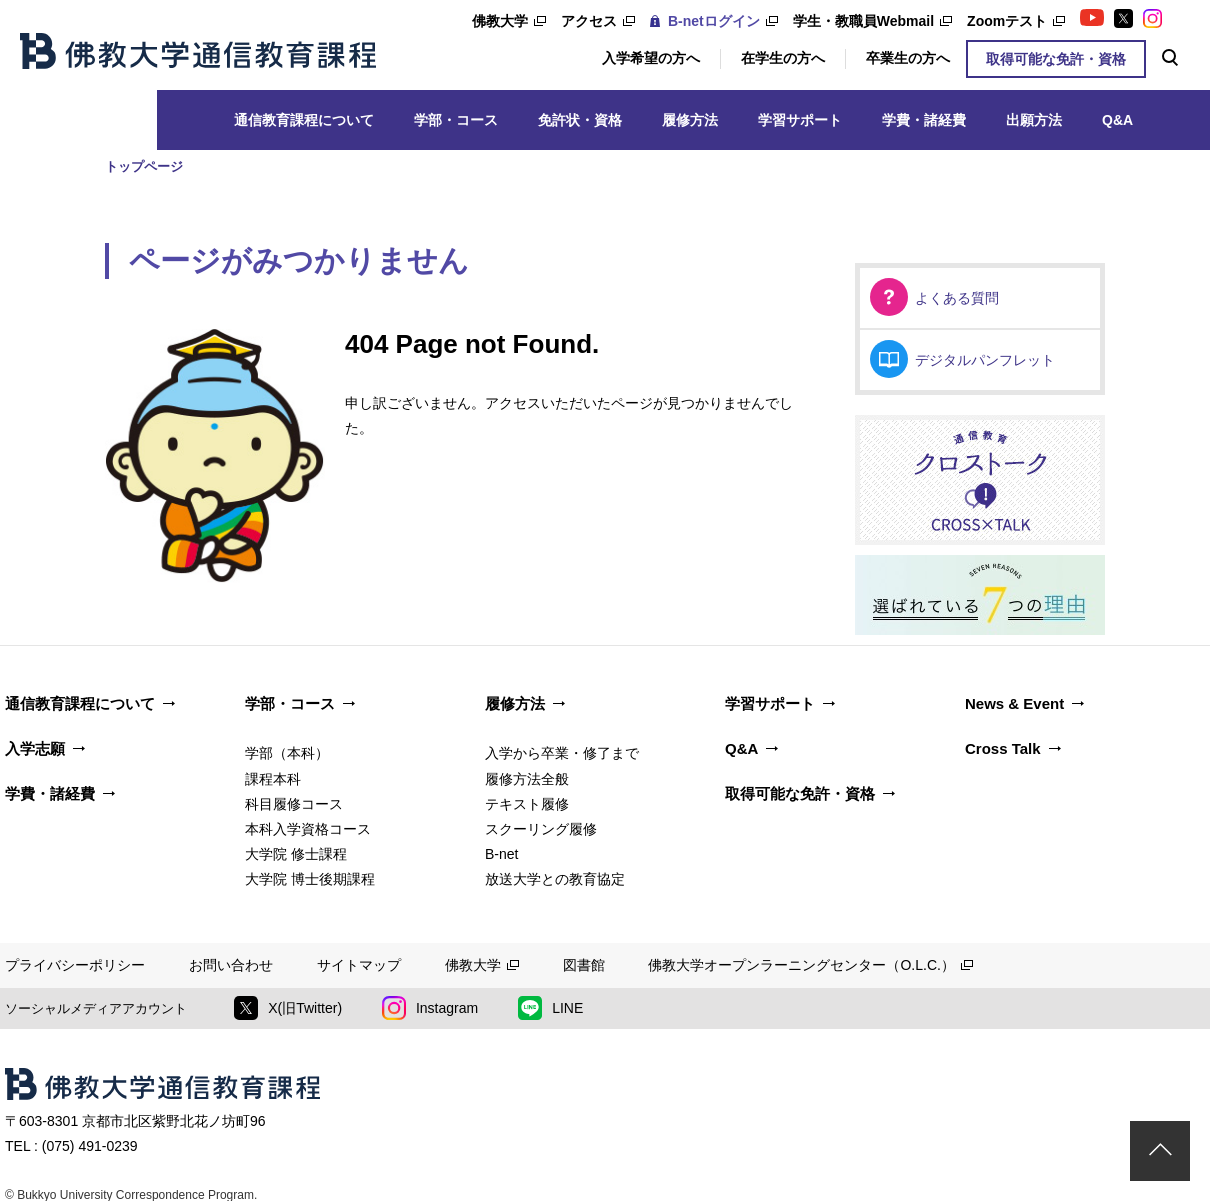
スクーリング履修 (541, 829)
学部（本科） (287, 753)
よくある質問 (957, 298)
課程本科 (273, 779)
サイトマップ (359, 965)
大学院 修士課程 (296, 854)
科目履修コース (294, 804)
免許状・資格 (580, 120)
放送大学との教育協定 (555, 879)
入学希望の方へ (651, 58)
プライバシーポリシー (75, 965)
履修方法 (690, 120)
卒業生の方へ (908, 58)
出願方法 (1034, 120)
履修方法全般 (527, 779)
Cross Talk (1003, 748)
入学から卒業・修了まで (562, 753)
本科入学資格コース (308, 829)
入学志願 (35, 748)
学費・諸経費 (924, 120)
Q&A (1117, 120)
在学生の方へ (783, 58)
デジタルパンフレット (985, 360)
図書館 (584, 965)
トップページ (144, 166)
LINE (550, 1008)
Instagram (430, 1008)
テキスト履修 (527, 804)
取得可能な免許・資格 (1056, 59)
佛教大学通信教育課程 (198, 51)
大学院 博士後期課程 (310, 879)
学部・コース (456, 120)
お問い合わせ (231, 965)
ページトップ (1160, 1151)
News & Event (1014, 703)
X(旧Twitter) (288, 1008)
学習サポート (800, 120)
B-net (501, 854)
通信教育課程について (304, 120)
